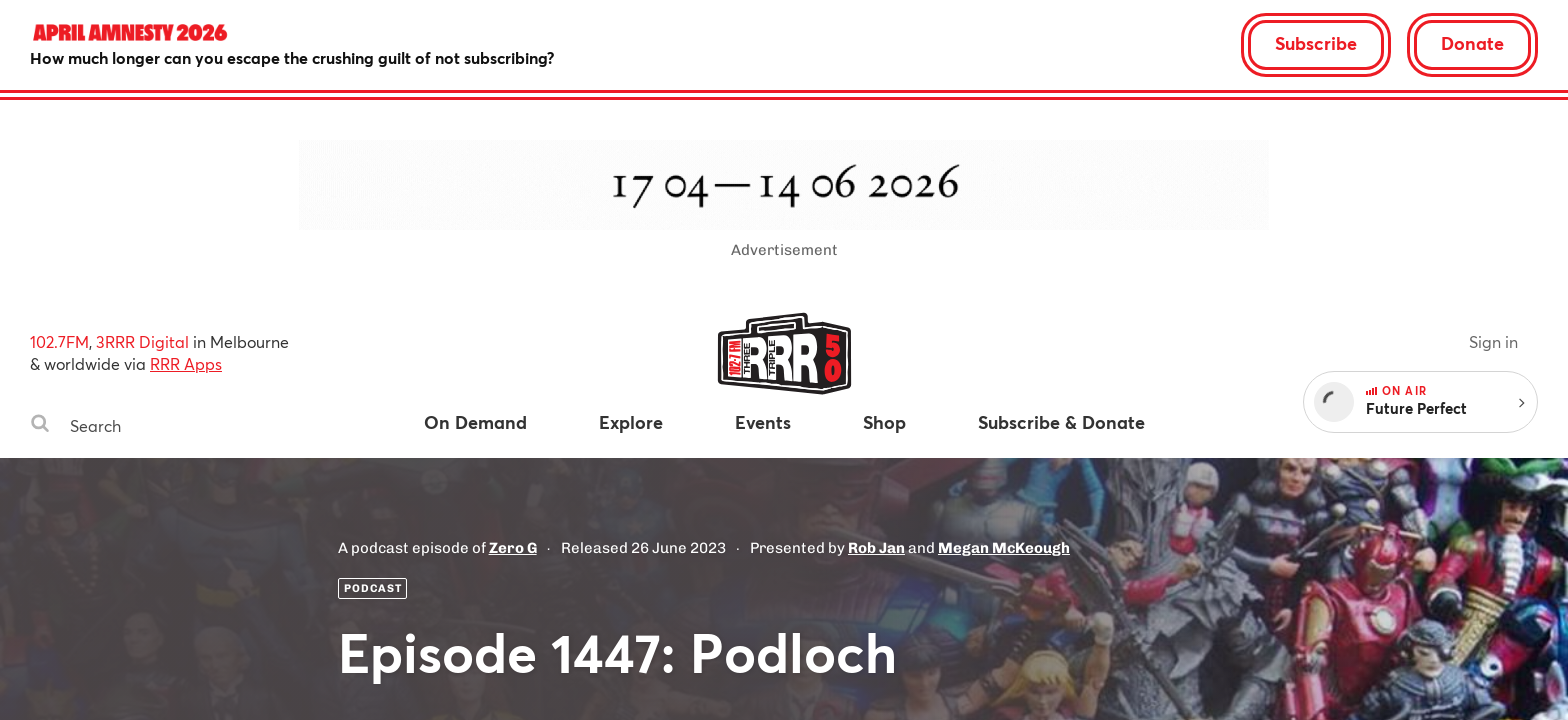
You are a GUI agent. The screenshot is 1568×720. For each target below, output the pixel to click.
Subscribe (1316, 43)
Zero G (513, 548)
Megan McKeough (1004, 548)
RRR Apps (186, 363)
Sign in (1493, 341)
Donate (1472, 43)
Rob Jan (876, 548)
